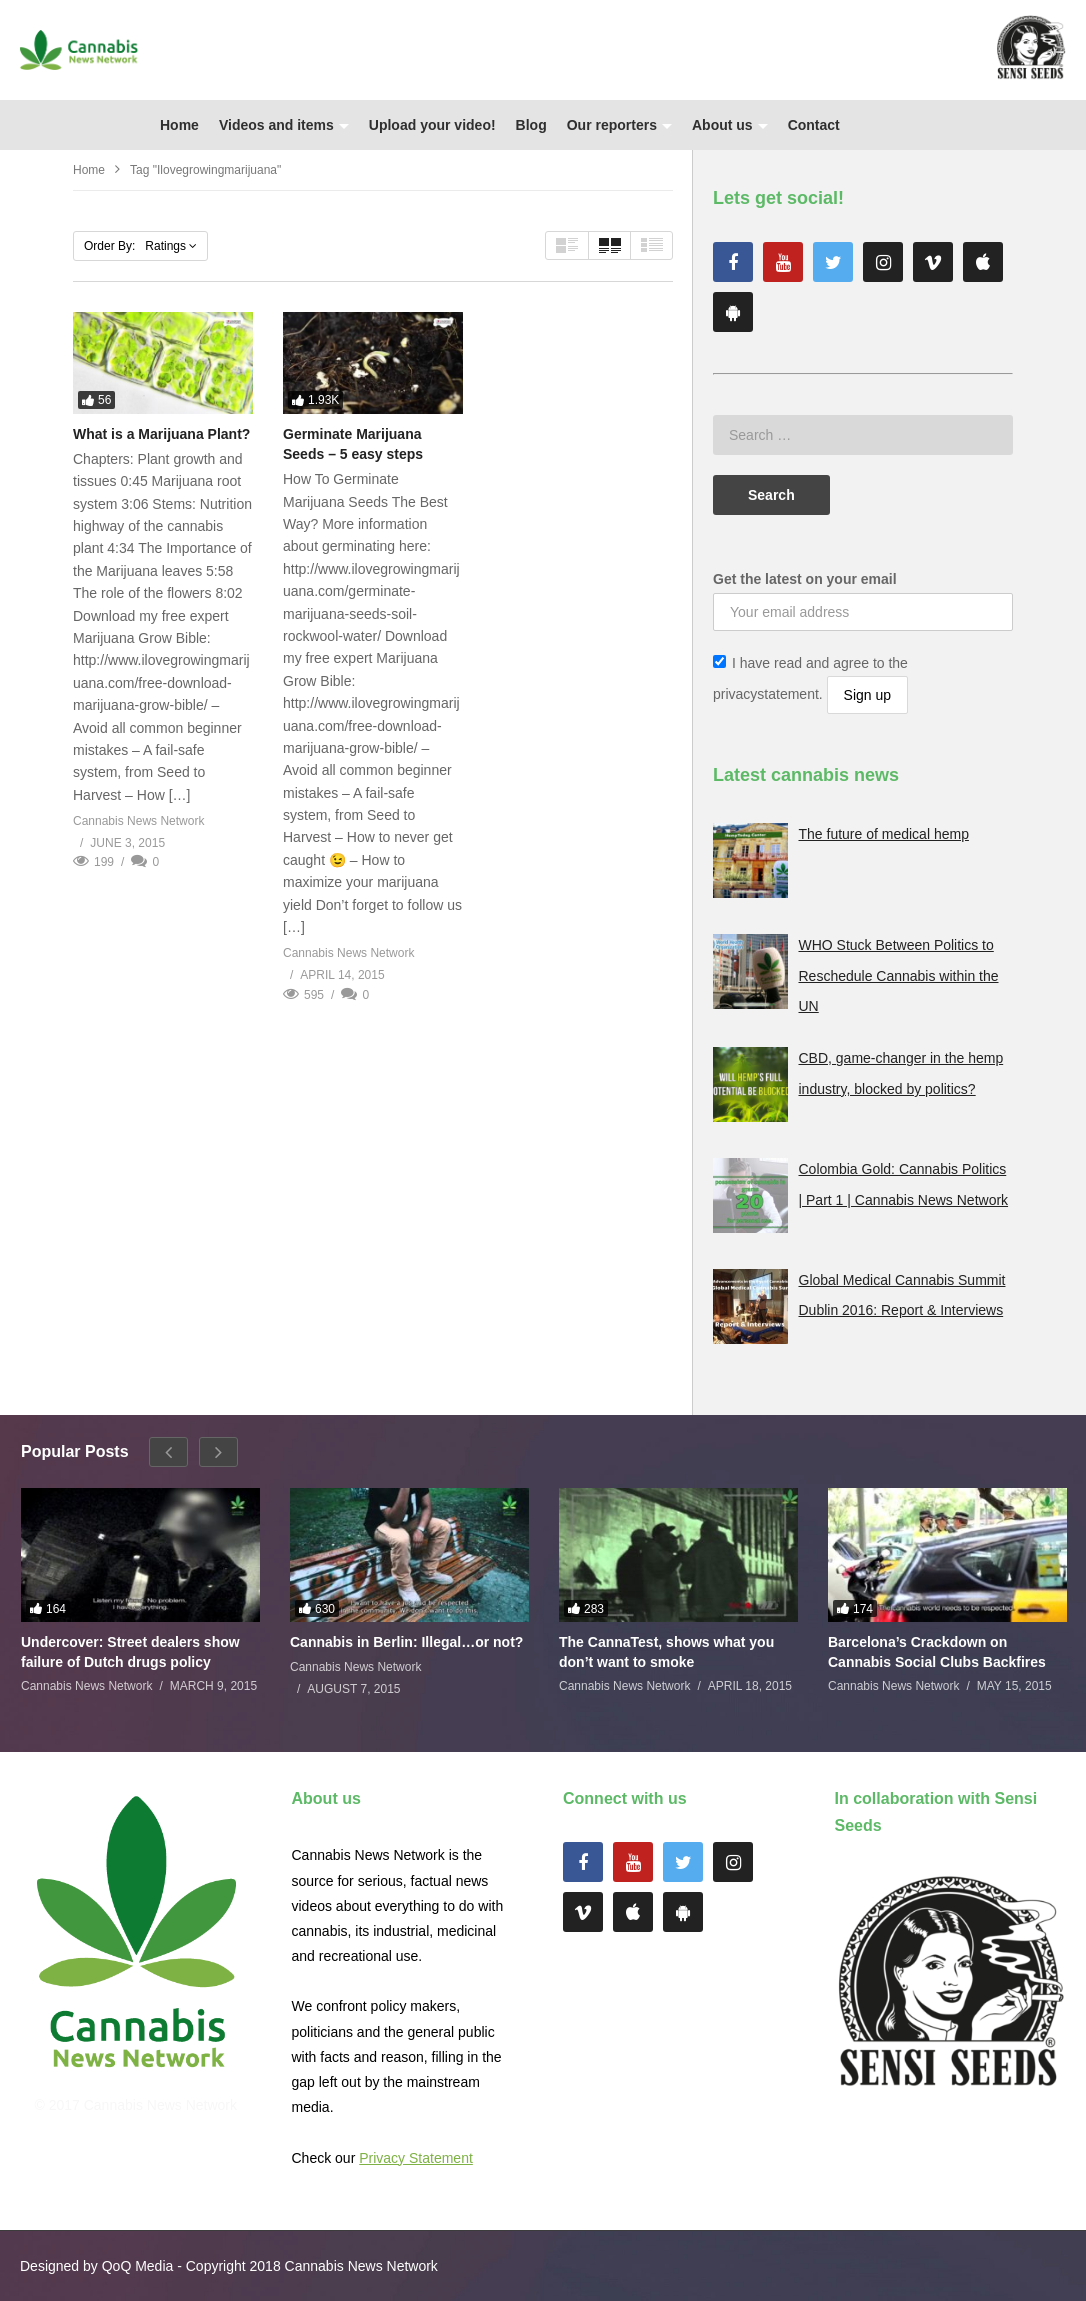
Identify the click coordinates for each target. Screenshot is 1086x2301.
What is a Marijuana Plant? (161, 434)
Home (179, 125)
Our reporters (619, 125)
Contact (814, 125)
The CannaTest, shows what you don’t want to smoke (666, 1652)
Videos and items (284, 125)
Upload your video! (432, 125)
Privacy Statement (416, 2158)
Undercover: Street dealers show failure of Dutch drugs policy (130, 1652)
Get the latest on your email (805, 579)
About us (730, 125)
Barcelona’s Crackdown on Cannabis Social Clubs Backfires (937, 1652)
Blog (531, 125)
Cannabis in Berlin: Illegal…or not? (406, 1642)
